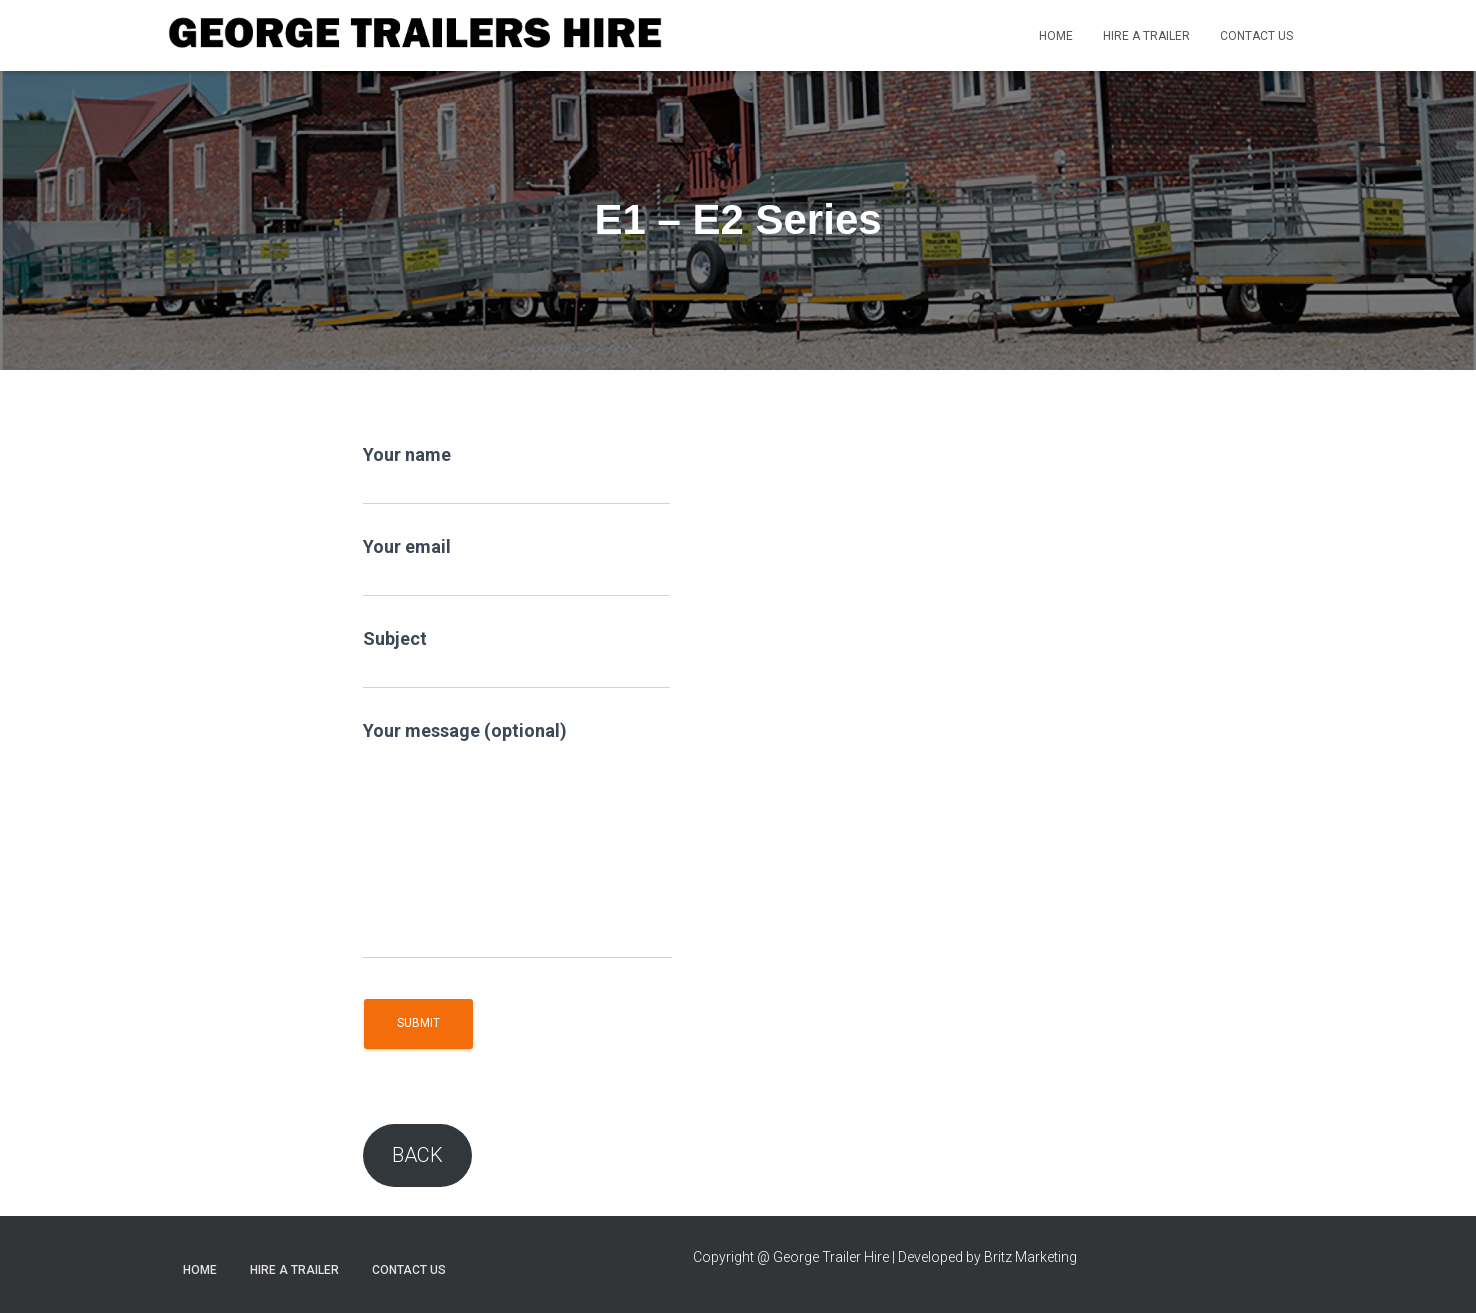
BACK (417, 1155)
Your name (516, 474)
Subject (516, 658)
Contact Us (1256, 36)
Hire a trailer (1146, 36)
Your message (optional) (517, 839)
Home (1056, 36)
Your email (516, 566)
